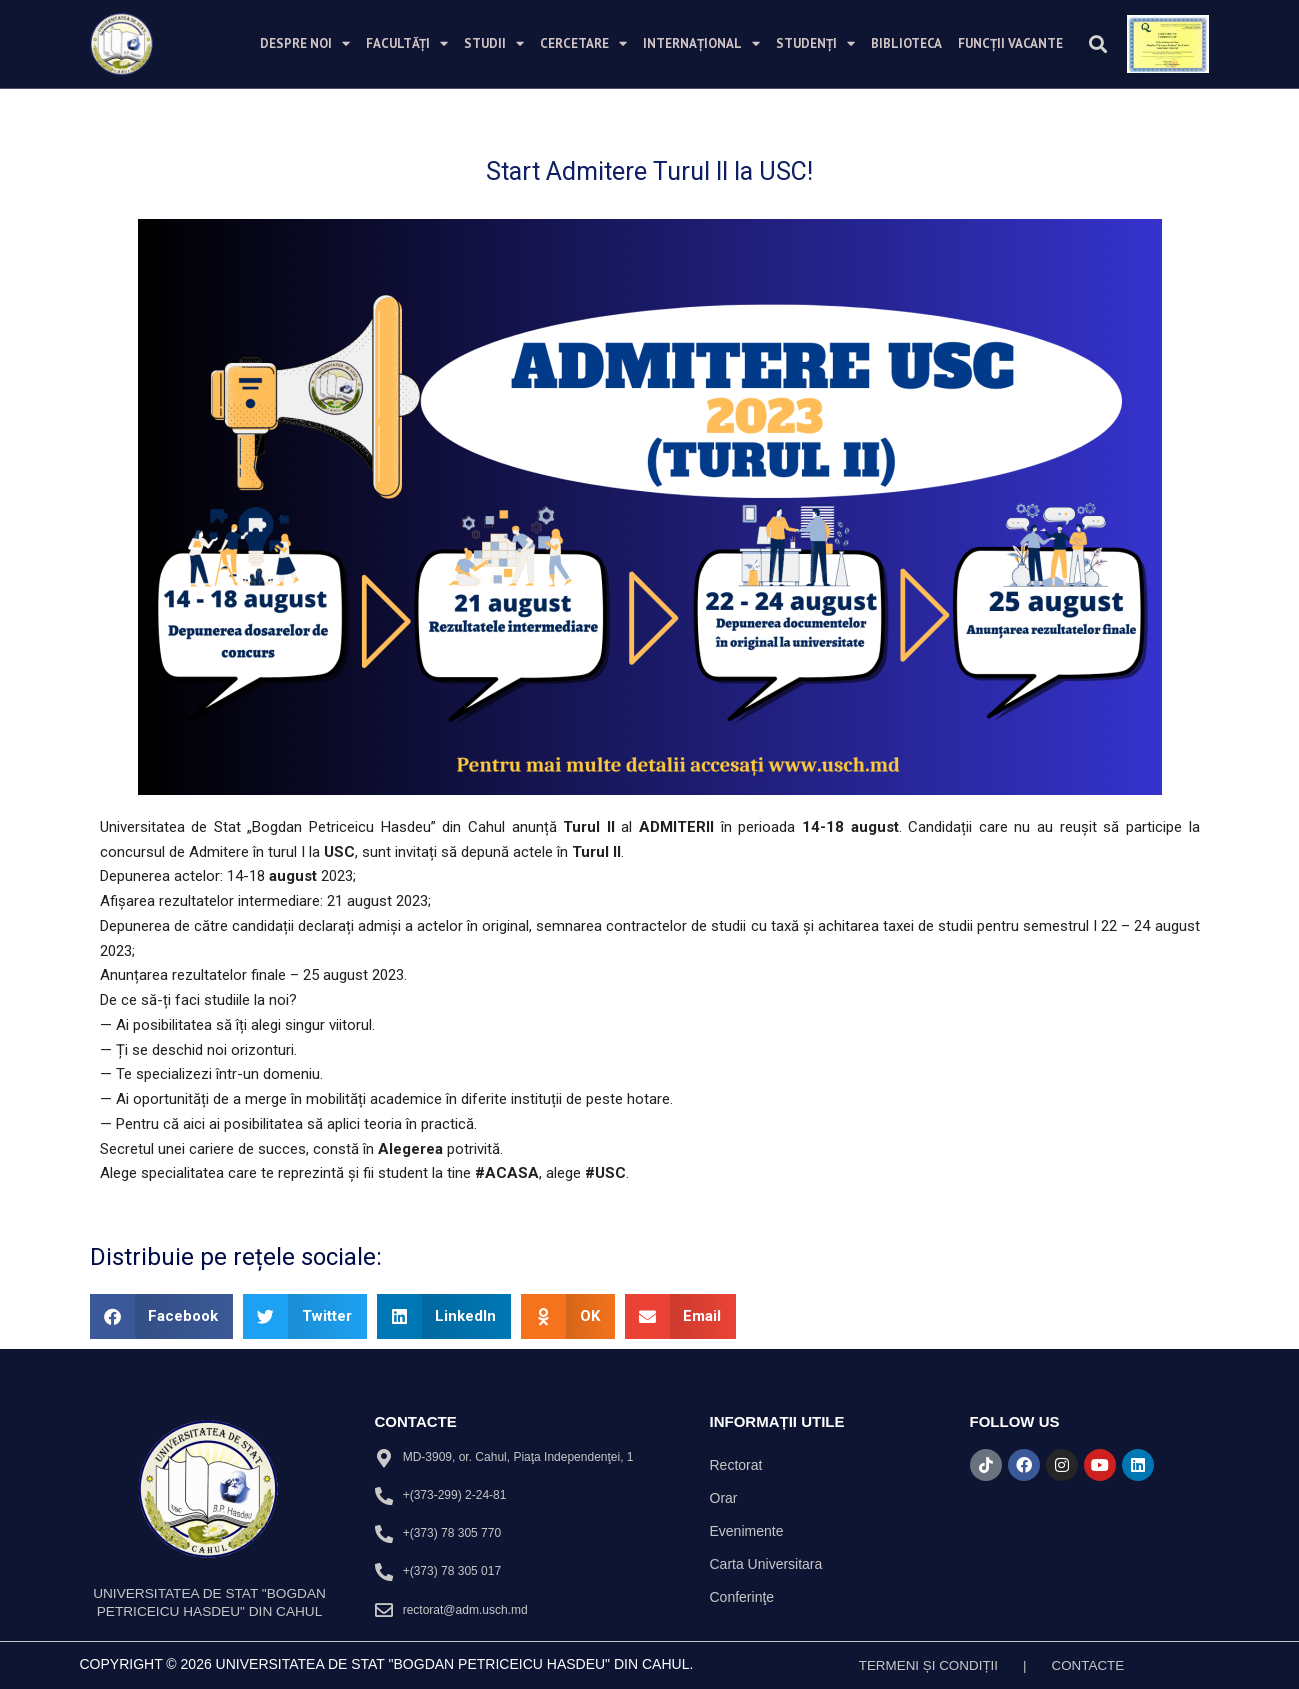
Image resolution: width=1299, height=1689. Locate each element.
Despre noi (305, 43)
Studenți (815, 43)
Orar (724, 1498)
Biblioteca (906, 43)
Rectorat (736, 1465)
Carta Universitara (766, 1564)
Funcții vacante (1010, 43)
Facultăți (407, 43)
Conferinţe (742, 1597)
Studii (494, 43)
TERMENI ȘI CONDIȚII (926, 1665)
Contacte (1091, 1665)
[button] (1097, 43)
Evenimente (747, 1531)
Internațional (701, 43)
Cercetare (583, 43)
